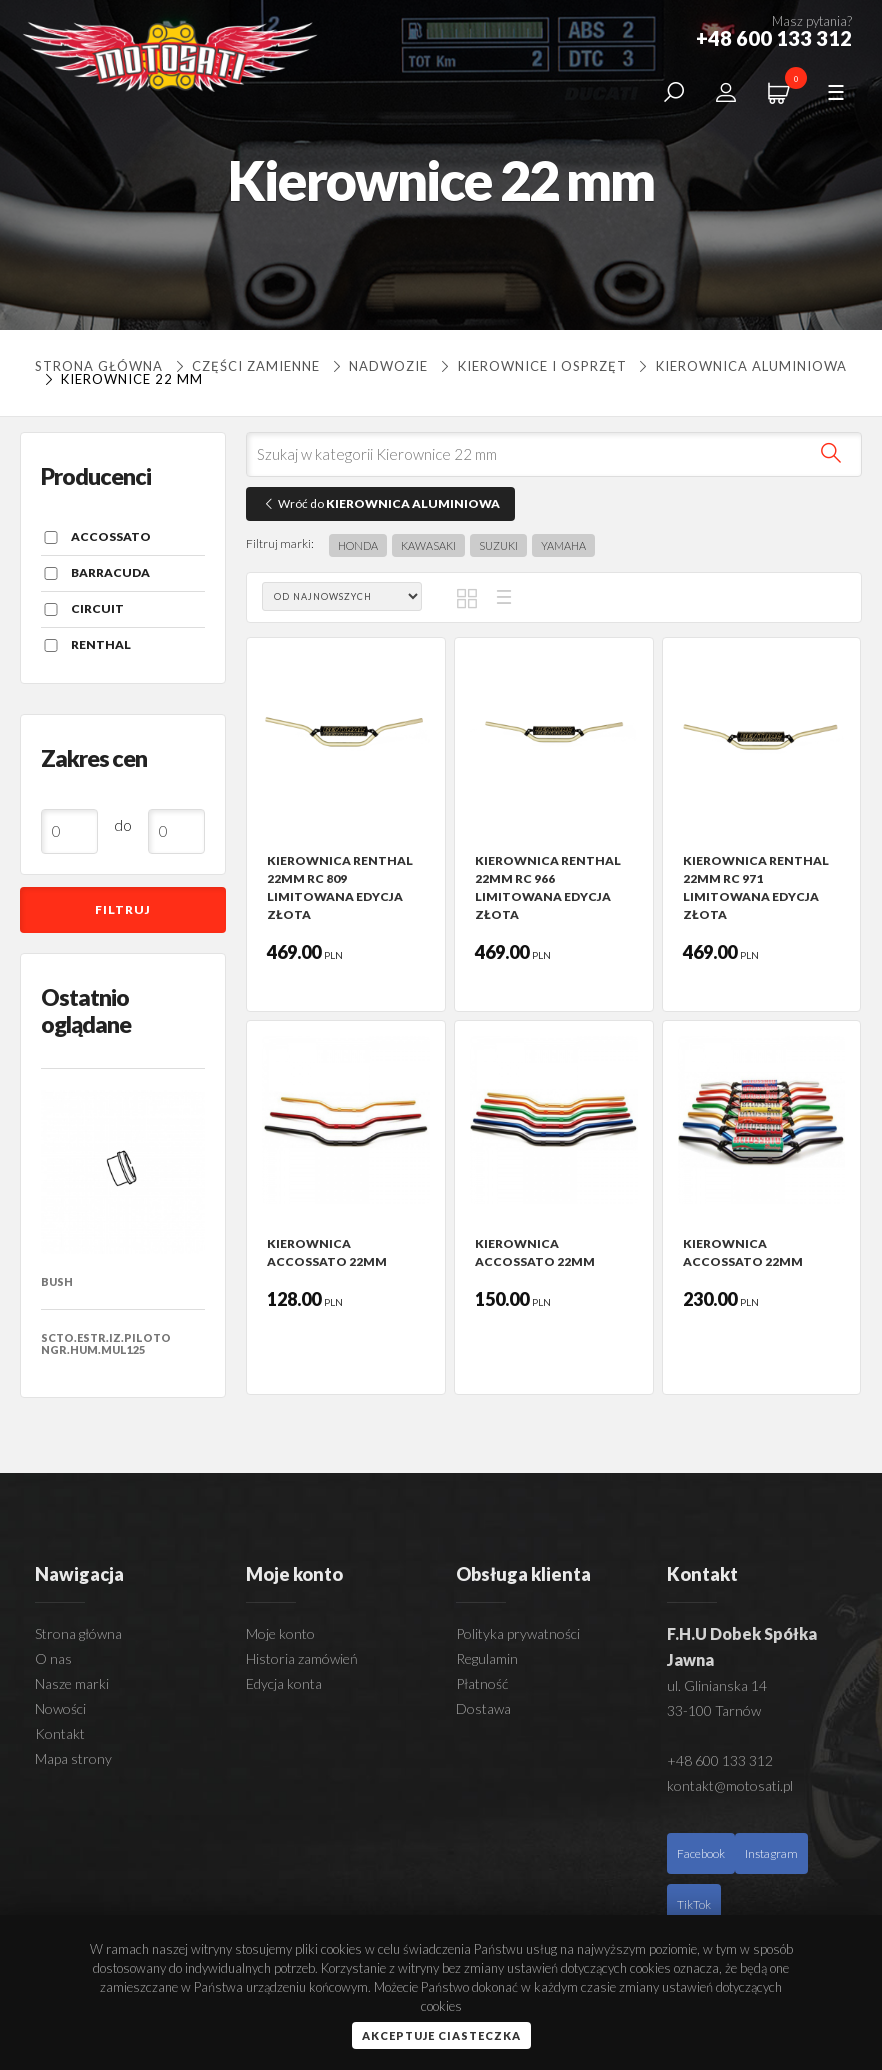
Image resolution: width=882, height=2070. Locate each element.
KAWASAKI (428, 545)
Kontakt (60, 1733)
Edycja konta (284, 1683)
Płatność (482, 1683)
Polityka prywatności (518, 1633)
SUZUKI (498, 545)
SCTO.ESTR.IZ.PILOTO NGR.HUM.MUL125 (106, 1343)
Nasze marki (72, 1683)
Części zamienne (245, 366)
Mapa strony (73, 1758)
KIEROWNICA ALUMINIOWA (741, 366)
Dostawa (483, 1708)
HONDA (358, 545)
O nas (53, 1658)
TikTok (694, 1904)
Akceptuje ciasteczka (441, 2035)
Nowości (60, 1708)
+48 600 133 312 (720, 1760)
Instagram (771, 1853)
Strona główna (99, 366)
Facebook (701, 1853)
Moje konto (280, 1633)
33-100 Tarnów (714, 1710)
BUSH (57, 1281)
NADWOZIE (378, 366)
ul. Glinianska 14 (717, 1685)
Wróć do (380, 503)
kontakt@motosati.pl (730, 1785)
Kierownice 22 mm (121, 379)
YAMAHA (563, 545)
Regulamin (487, 1658)
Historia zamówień (302, 1658)
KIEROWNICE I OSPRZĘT (531, 366)
